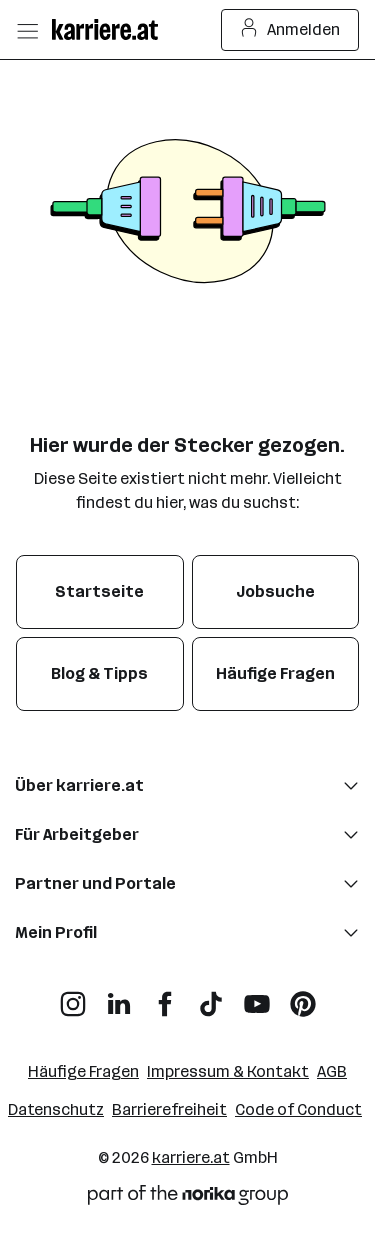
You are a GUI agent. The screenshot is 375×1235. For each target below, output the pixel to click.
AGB (332, 1071)
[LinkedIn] (119, 996)
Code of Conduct (298, 1109)
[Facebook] (165, 996)
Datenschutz (56, 1109)
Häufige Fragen (83, 1071)
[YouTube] (257, 996)
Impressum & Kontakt (228, 1071)
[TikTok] (211, 996)
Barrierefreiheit (169, 1109)
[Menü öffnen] (27, 30)
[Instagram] (73, 996)
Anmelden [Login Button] (290, 30)
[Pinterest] (303, 996)
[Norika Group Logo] (188, 1198)
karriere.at (191, 1157)
